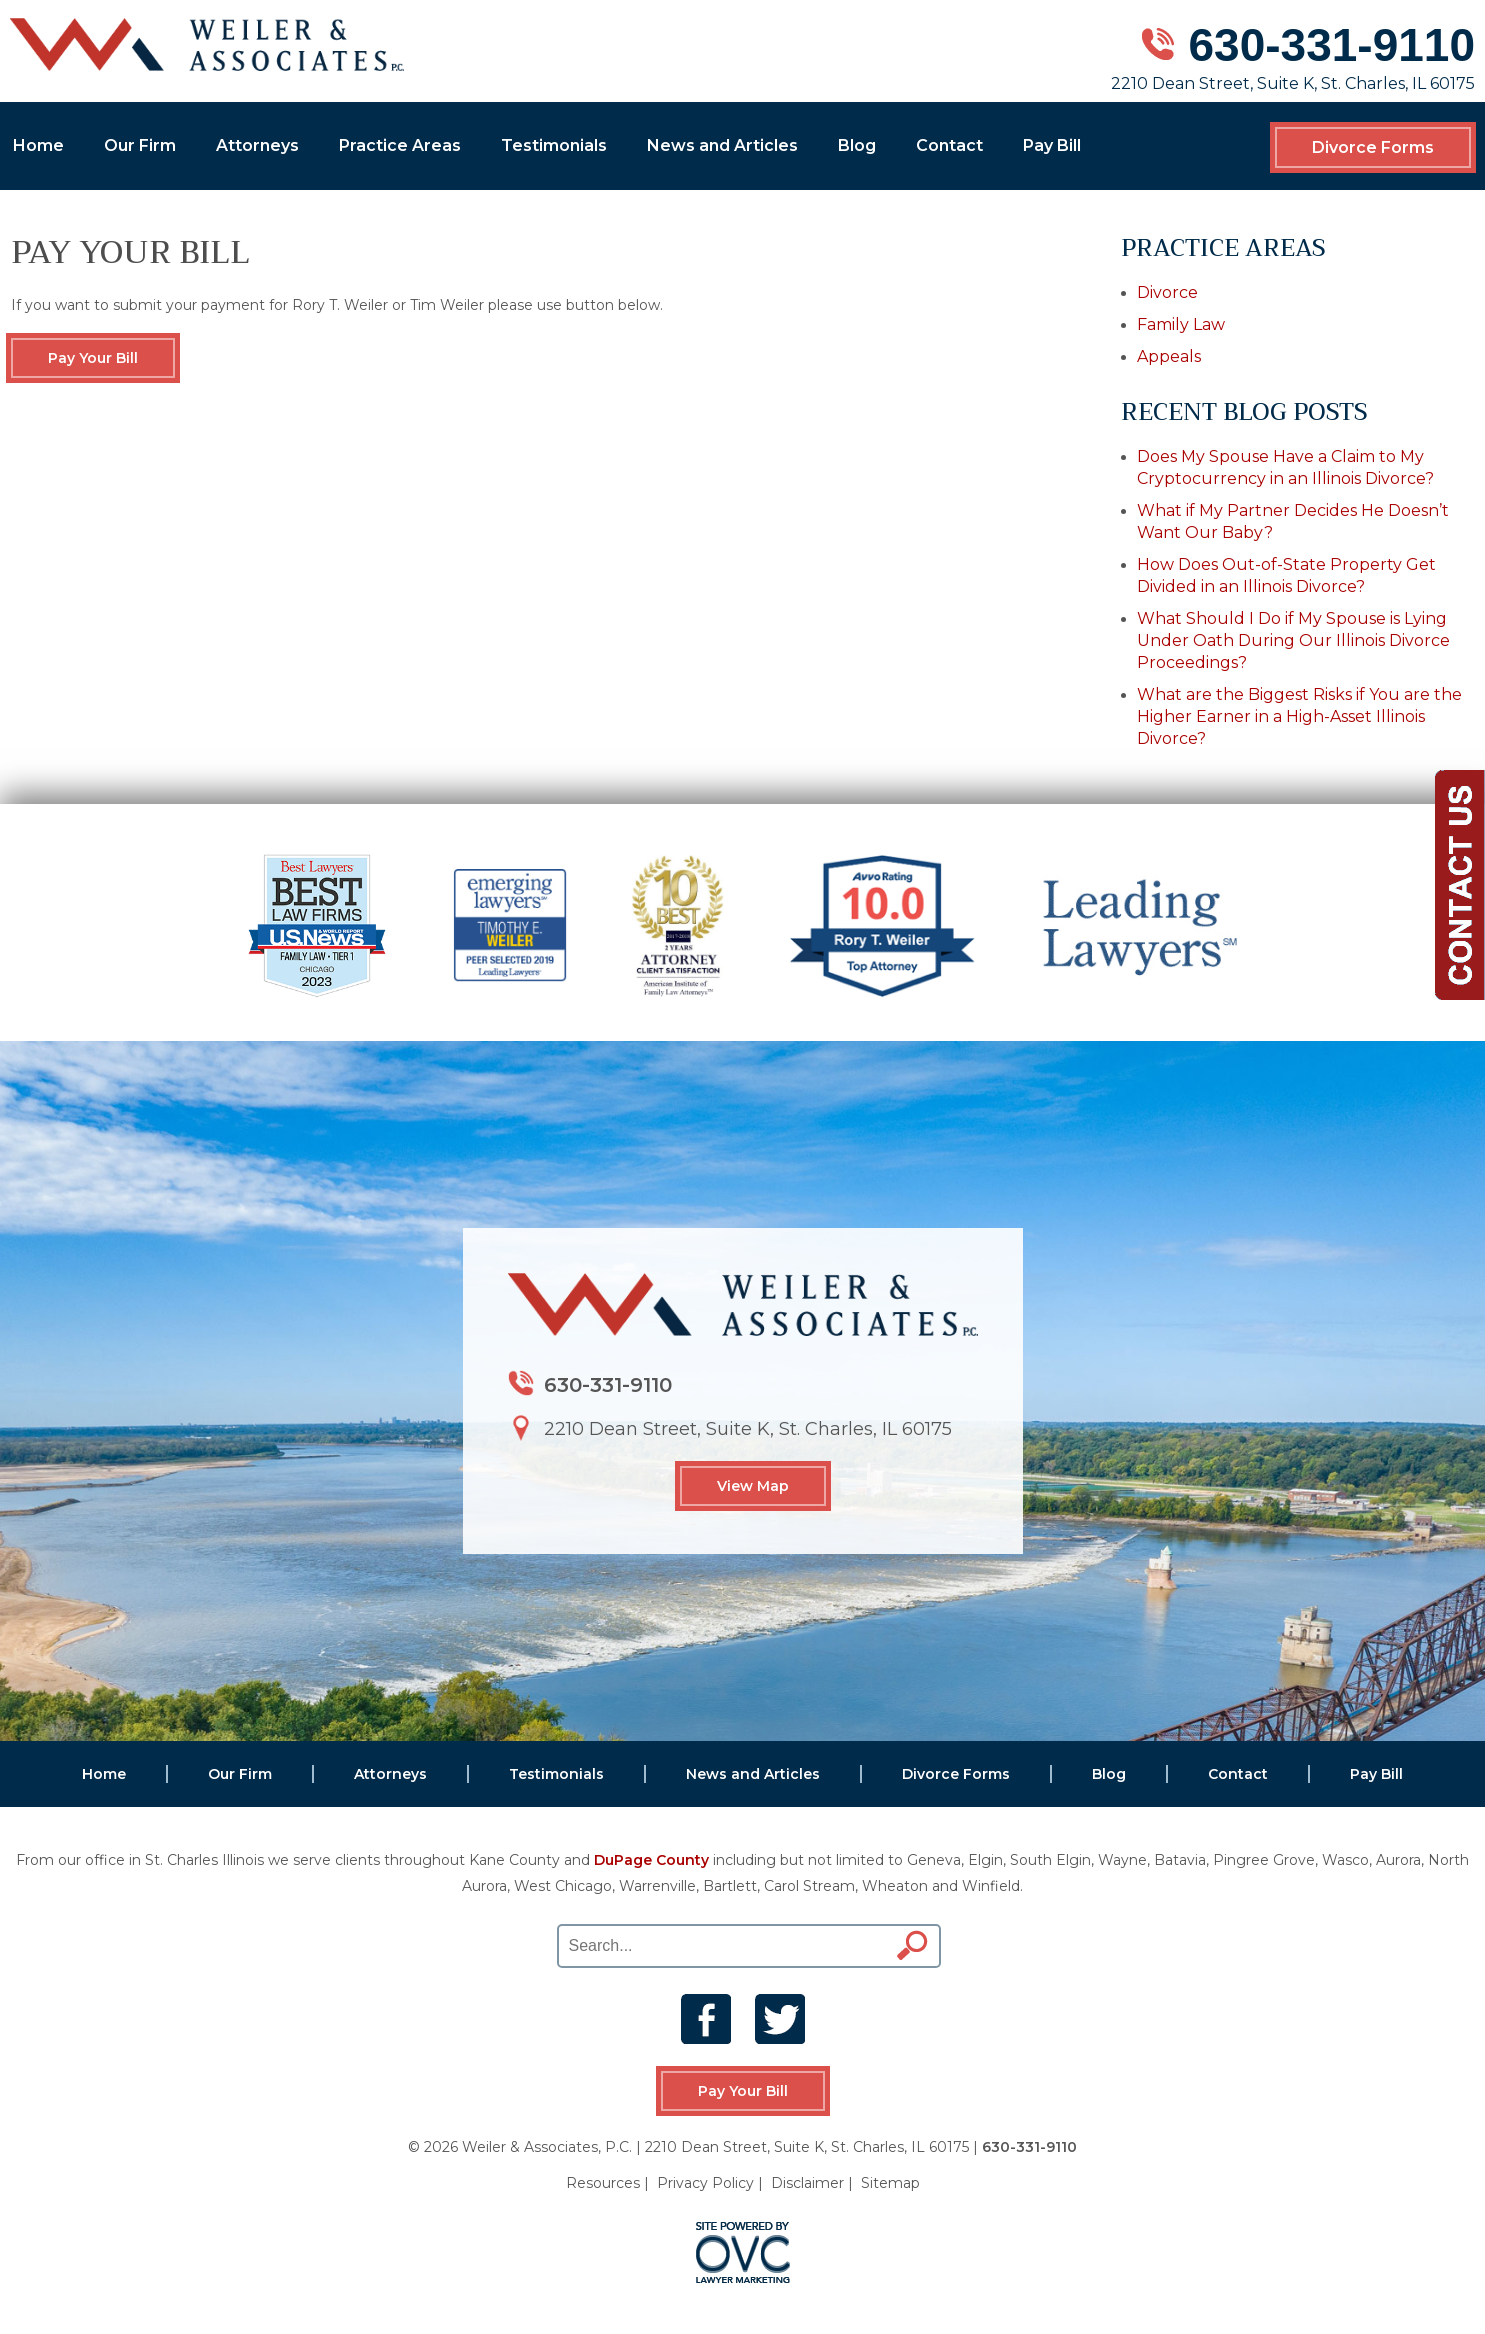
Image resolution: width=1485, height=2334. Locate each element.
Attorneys (257, 145)
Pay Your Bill (93, 358)
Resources (603, 2183)
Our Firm (140, 145)
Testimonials (554, 145)
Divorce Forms (1373, 147)
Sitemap (890, 2183)
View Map (753, 1486)
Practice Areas (400, 145)
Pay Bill (1052, 145)
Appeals (1169, 356)
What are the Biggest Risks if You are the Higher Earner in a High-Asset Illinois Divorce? (1299, 716)
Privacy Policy (705, 2183)
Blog (857, 145)
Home (38, 145)
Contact (949, 145)
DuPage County (651, 1860)
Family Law (1181, 324)
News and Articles (722, 145)
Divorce (1167, 292)
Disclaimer (807, 2183)
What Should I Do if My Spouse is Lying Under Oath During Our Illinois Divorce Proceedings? (1293, 640)
